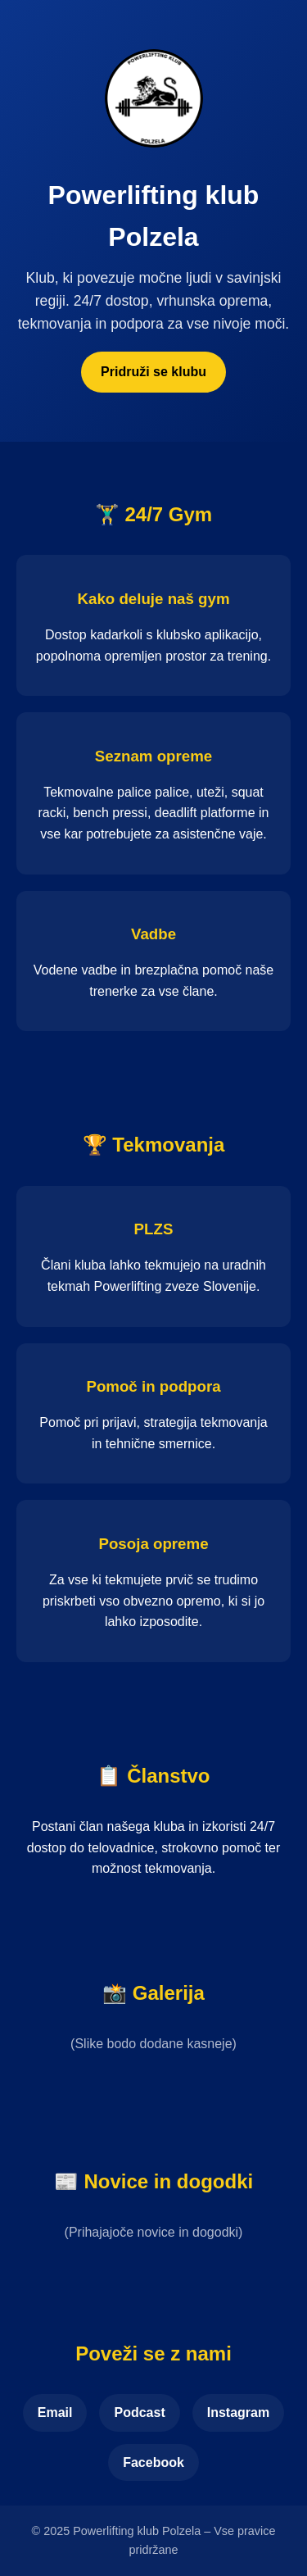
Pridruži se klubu (153, 372)
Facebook (153, 2462)
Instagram (238, 2412)
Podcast (139, 2412)
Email (55, 2412)
